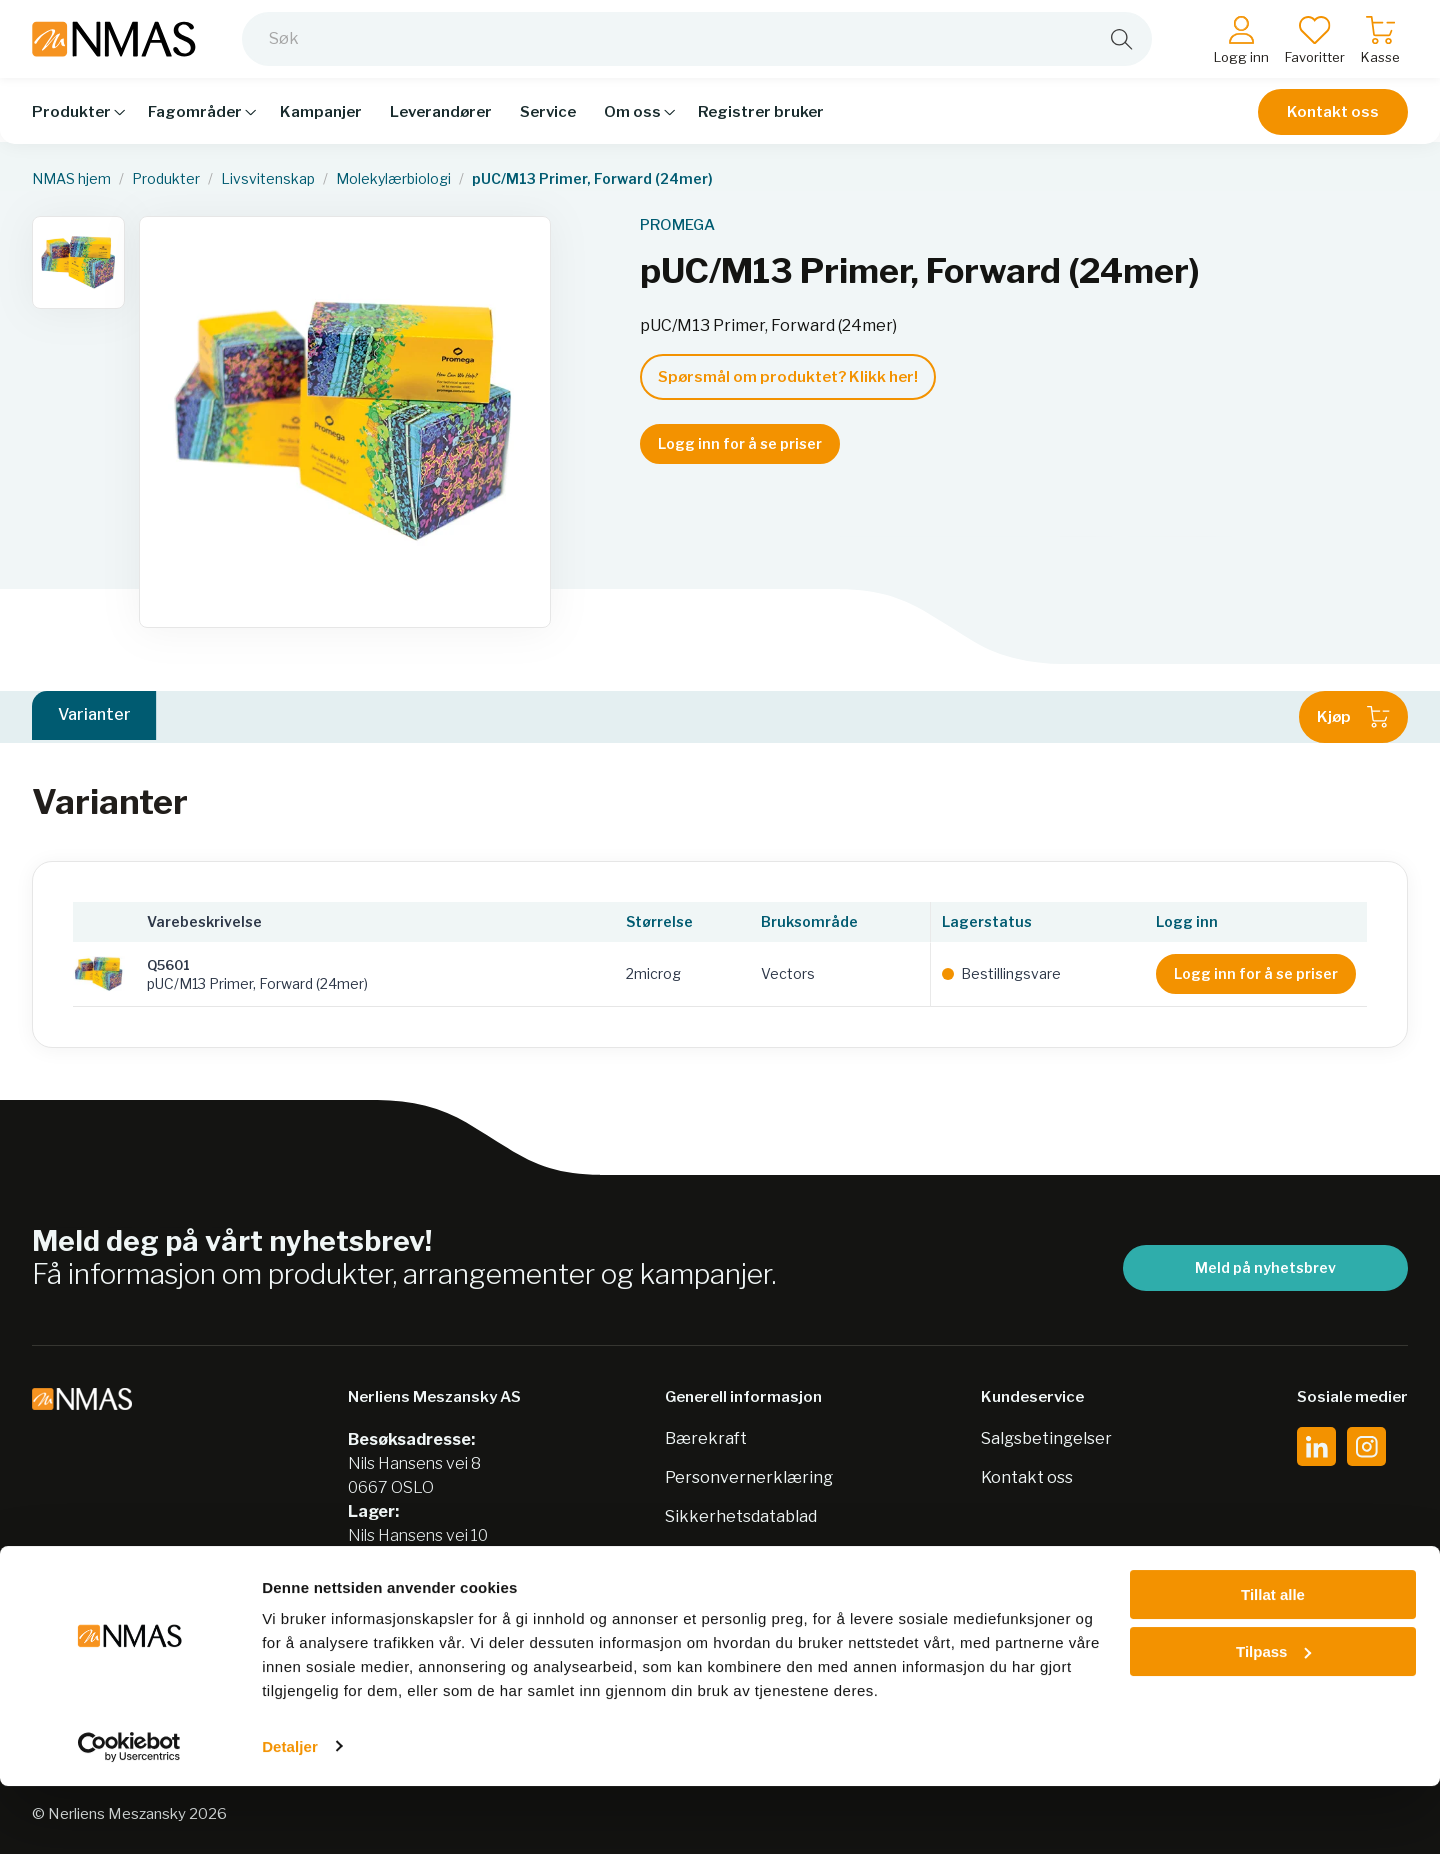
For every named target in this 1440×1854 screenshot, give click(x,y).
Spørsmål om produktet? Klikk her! (788, 377)
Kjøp (1353, 717)
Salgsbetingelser (1046, 1438)
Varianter (94, 716)
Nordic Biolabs (720, 1555)
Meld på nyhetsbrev (1265, 1267)
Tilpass (1273, 1719)
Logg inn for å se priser (740, 443)
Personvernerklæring (749, 1477)
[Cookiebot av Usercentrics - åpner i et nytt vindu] (129, 1815)
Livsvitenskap (268, 179)
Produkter (166, 179)
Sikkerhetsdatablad (741, 1516)
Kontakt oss (1333, 122)
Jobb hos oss (713, 1594)
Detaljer (290, 1814)
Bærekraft (706, 1438)
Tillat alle (1273, 1663)
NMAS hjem (71, 179)
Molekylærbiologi (393, 179)
